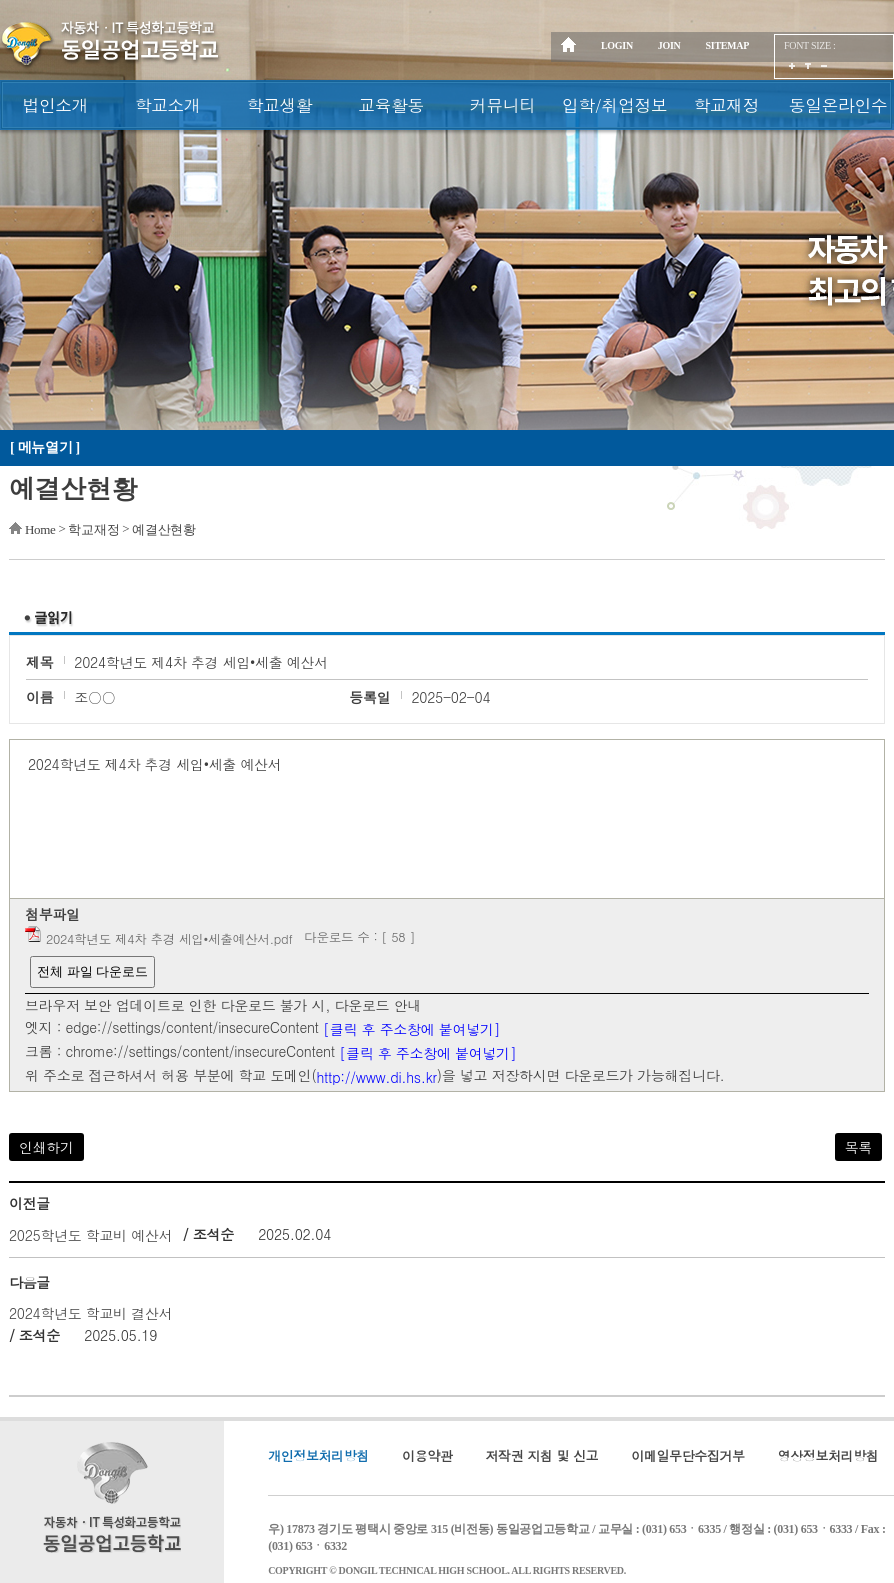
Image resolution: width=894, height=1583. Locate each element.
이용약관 (427, 1455)
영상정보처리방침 (828, 1455)
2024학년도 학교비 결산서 (91, 1313)
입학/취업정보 (615, 105)
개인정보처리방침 (318, 1455)
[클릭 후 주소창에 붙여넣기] (411, 1029)
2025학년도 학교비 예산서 (91, 1235)
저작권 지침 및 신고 (542, 1455)
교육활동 (391, 105)
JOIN (669, 45)
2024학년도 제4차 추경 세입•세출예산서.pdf (169, 939)
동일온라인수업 (838, 111)
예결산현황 (164, 529)
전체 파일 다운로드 (92, 971)
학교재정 (726, 105)
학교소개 (168, 105)
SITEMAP (727, 45)
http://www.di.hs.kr (376, 1077)
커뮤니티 (503, 105)
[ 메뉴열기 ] (45, 447)
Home (40, 529)
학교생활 (279, 105)
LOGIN (617, 45)
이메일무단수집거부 (687, 1455)
